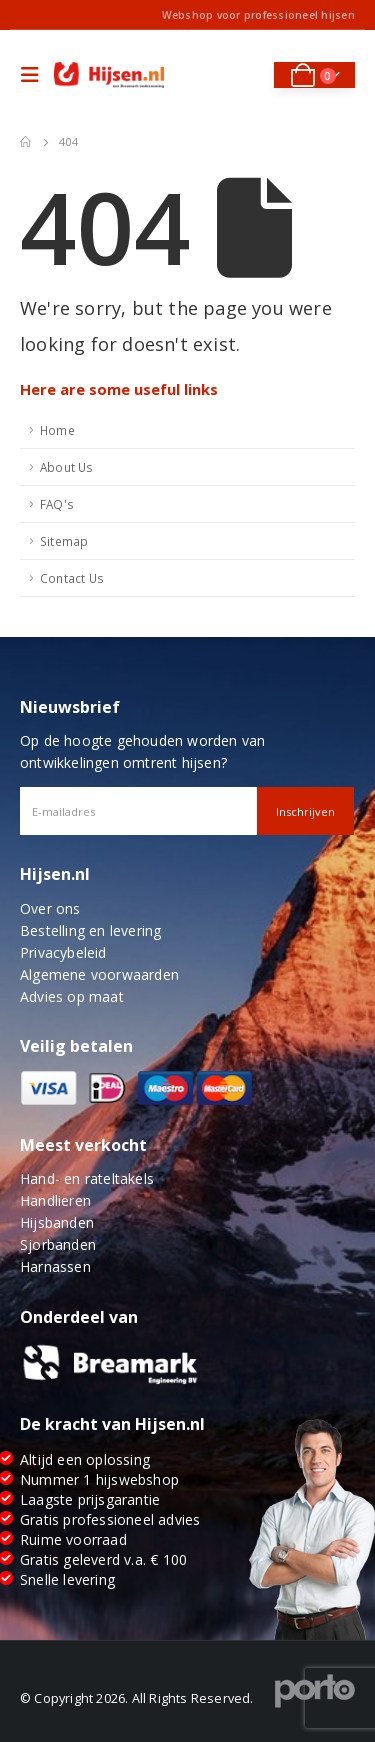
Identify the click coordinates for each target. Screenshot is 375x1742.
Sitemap (64, 541)
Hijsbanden (57, 1222)
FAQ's (57, 504)
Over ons (50, 908)
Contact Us (72, 578)
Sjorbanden (58, 1244)
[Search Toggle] (245, 75)
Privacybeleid (63, 952)
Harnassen (55, 1266)
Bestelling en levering (90, 930)
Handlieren (55, 1200)
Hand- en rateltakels (87, 1178)
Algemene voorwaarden (99, 974)
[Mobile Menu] (35, 75)
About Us (67, 467)
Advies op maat (72, 996)
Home (57, 430)
